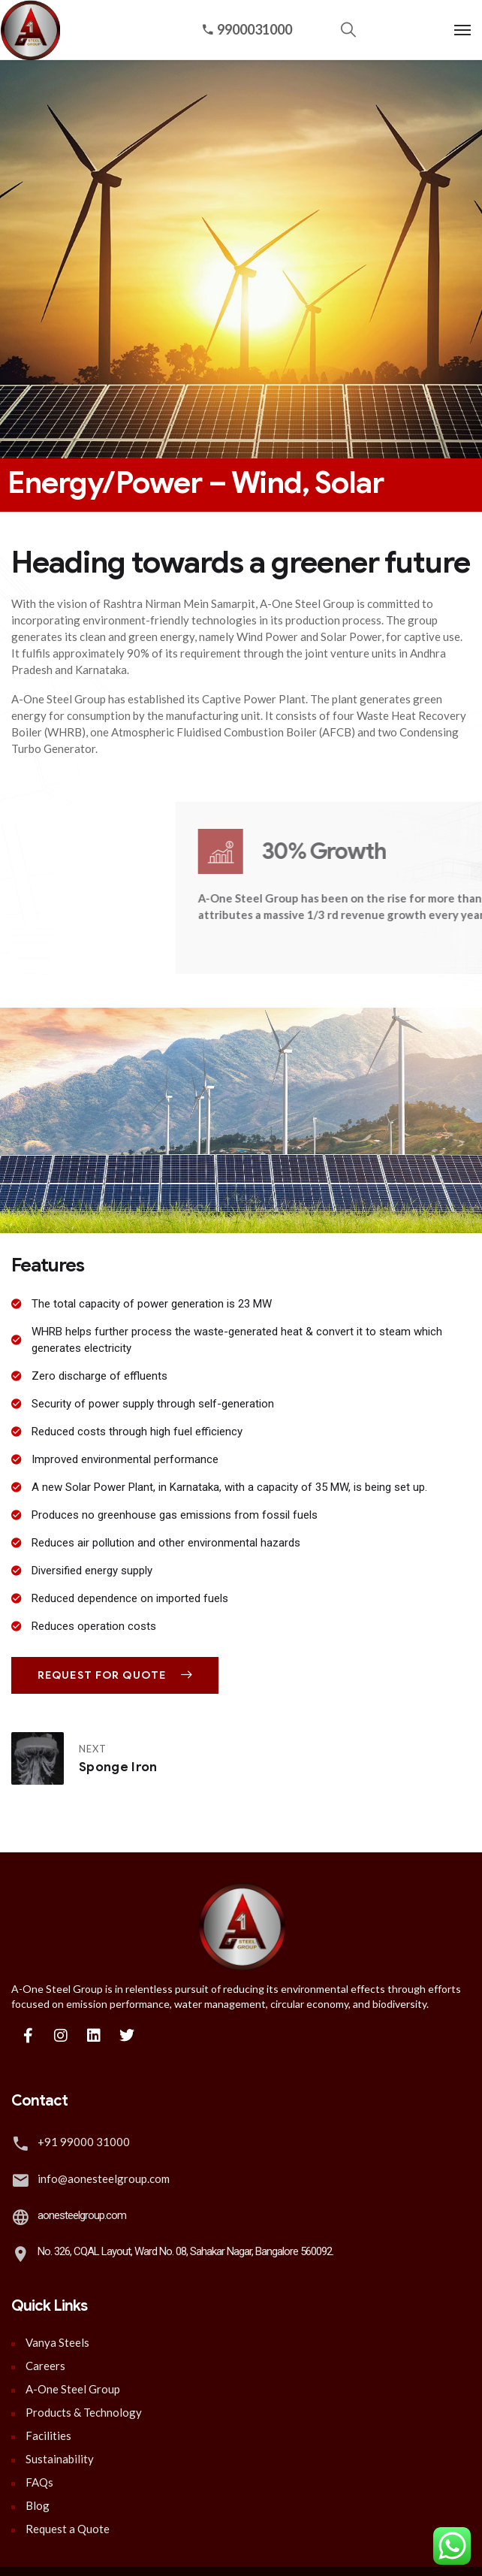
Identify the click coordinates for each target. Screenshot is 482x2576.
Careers (45, 2365)
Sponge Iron (118, 1767)
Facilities (48, 2435)
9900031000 (247, 29)
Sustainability (60, 2459)
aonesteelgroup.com (82, 2215)
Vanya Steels (57, 2342)
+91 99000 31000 (84, 2141)
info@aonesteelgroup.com (104, 2178)
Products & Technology (84, 2412)
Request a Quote (68, 2528)
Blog (38, 2505)
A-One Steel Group (73, 2389)
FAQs (39, 2482)
